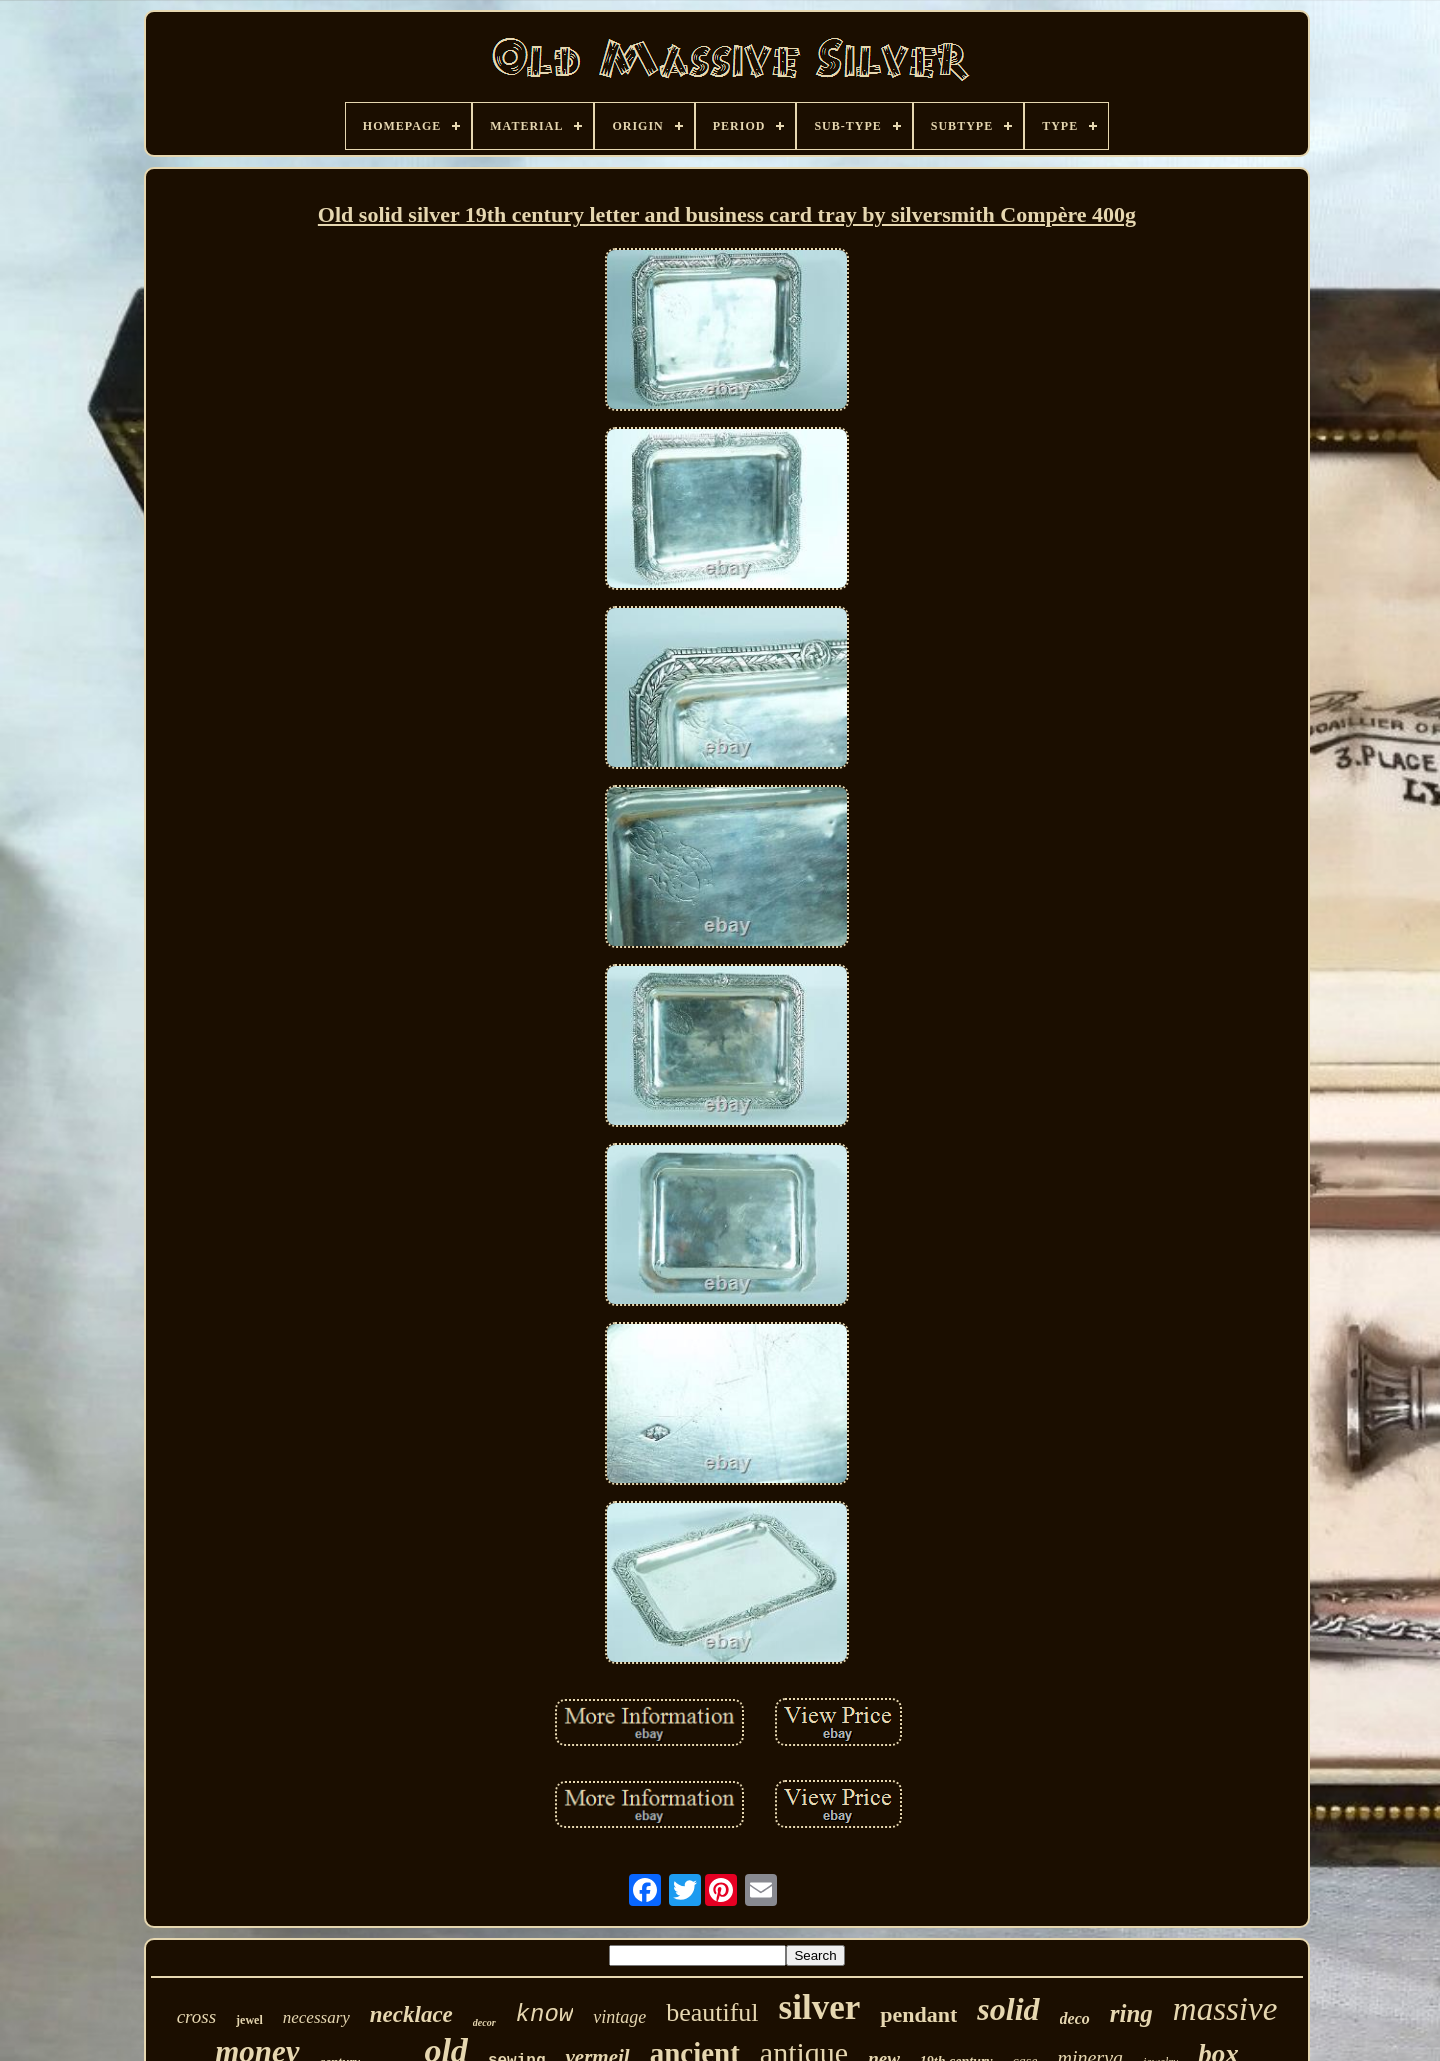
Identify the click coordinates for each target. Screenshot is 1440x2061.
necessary (316, 2017)
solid (1008, 2009)
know (545, 2014)
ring (1131, 2013)
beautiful (712, 2012)
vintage (619, 2017)
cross (196, 2016)
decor (484, 2022)
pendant (918, 2014)
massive (1225, 2009)
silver (820, 2007)
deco (1075, 2018)
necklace (411, 2014)
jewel (249, 2020)
